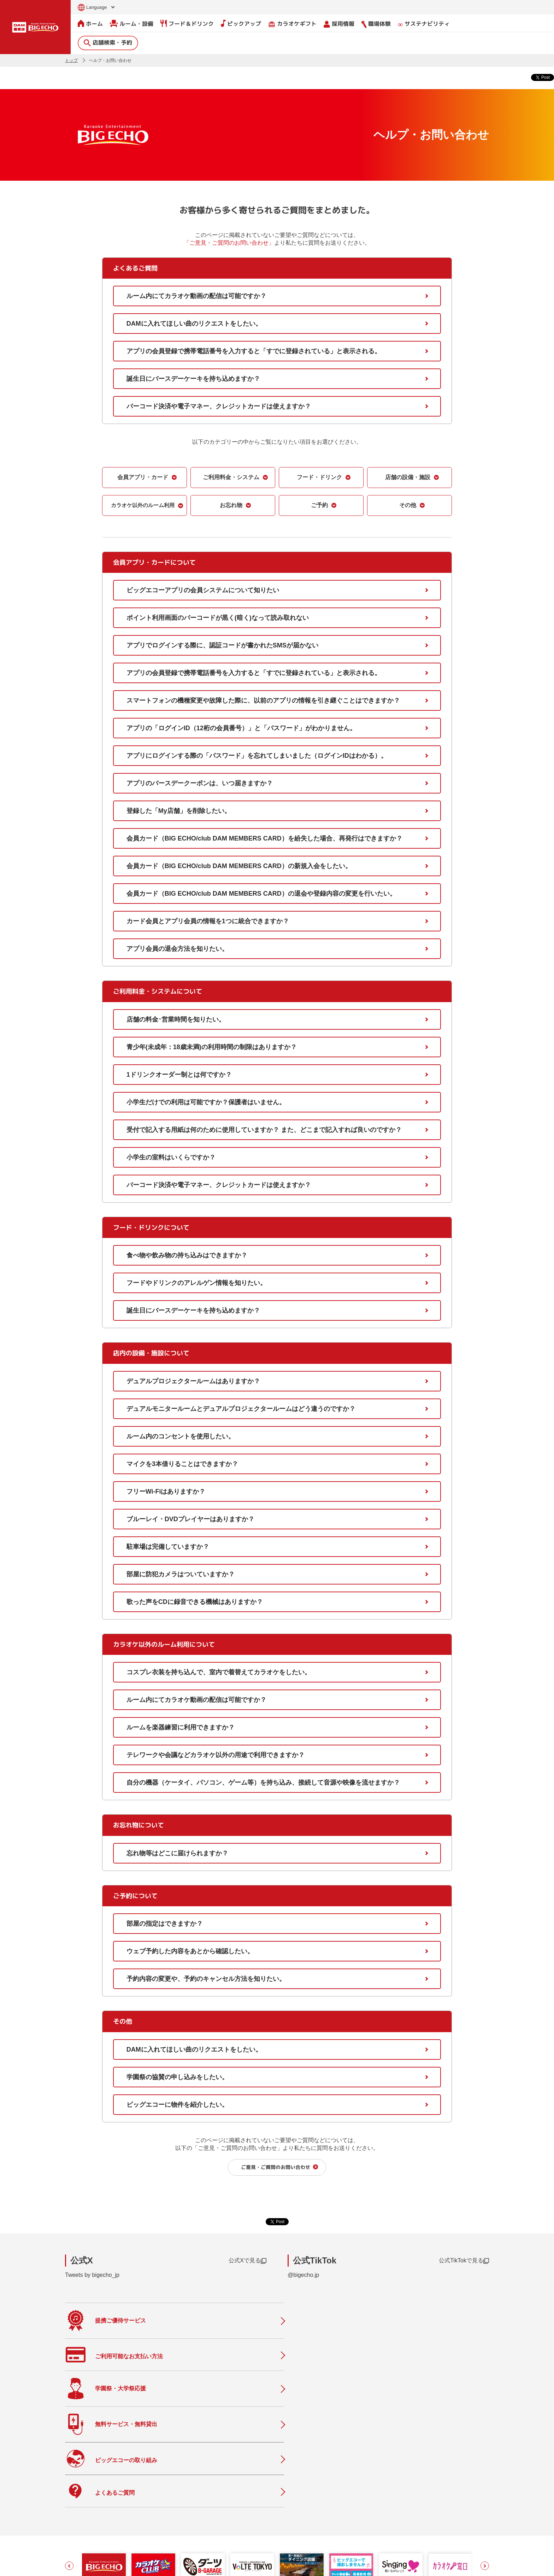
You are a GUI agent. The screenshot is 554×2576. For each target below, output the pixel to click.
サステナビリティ (424, 23)
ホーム (90, 23)
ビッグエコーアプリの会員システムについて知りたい (202, 589)
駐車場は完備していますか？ (167, 1546)
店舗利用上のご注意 (225, 2534)
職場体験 (376, 23)
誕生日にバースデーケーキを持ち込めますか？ (193, 378)
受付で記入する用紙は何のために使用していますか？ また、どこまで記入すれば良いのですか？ (264, 1129)
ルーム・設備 (131, 23)
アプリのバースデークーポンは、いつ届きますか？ (199, 782)
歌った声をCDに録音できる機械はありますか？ (194, 1601)
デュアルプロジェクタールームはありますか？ (193, 1380)
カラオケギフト (292, 23)
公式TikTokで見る (464, 2261)
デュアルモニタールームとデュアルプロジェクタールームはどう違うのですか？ (240, 1408)
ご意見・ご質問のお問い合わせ (275, 2167)
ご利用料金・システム (231, 477)
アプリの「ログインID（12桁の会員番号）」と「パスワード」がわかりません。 (241, 727)
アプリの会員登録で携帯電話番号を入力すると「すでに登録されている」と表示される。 (253, 350)
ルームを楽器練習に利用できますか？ (180, 1727)
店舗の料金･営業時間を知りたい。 (175, 1019)
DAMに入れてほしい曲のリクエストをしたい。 (194, 323)
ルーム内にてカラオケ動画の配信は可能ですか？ (196, 295)
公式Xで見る (247, 2261)
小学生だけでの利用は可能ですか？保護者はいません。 (205, 1101)
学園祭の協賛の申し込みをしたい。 (177, 2076)
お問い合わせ (77, 2566)
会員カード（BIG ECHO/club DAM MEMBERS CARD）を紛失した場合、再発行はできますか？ (264, 838)
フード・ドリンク (319, 477)
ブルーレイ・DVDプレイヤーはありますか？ (190, 1518)
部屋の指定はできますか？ (164, 1923)
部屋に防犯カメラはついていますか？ (180, 1573)
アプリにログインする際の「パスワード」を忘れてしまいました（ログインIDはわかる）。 (256, 755)
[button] (69, 2433)
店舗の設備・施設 (407, 477)
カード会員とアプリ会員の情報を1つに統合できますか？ (207, 920)
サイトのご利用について (120, 2566)
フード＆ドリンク (187, 23)
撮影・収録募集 (220, 2519)
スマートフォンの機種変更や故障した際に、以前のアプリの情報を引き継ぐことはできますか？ (263, 700)
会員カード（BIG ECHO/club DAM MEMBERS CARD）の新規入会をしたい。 (239, 865)
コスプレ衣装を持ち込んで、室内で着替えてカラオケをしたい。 (218, 1671)
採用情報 (339, 23)
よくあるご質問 (220, 2504)
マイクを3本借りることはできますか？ (182, 1463)
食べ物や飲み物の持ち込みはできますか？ (186, 1254)
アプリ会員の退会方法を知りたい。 (177, 948)
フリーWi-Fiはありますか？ (166, 1491)
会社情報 (300, 2485)
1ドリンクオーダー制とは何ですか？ (179, 1074)
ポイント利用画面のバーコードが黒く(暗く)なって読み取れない (217, 617)
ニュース (211, 2490)
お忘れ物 (231, 505)
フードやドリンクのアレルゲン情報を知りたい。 (196, 1282)
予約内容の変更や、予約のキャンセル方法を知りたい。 (205, 1978)
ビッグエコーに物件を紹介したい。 (177, 2104)
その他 (407, 505)
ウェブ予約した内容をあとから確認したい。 (190, 1950)
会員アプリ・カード (142, 477)
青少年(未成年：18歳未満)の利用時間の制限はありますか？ (211, 1046)
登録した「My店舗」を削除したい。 (178, 810)
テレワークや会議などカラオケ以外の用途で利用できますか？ (215, 1754)
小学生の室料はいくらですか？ (171, 1157)
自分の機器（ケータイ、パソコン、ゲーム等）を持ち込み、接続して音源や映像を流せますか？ (263, 1782)
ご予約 (319, 505)
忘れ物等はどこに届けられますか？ (177, 1852)
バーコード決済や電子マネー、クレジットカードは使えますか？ (218, 405)
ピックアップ (241, 23)
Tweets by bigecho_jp (92, 2275)
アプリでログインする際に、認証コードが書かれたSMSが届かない (222, 645)
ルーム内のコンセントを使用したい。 (180, 1436)
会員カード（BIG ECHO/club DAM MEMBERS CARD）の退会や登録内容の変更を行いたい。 (261, 893)
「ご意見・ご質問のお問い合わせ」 (229, 242)
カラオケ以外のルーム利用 (143, 505)
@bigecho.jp (303, 2275)
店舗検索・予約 (108, 42)
